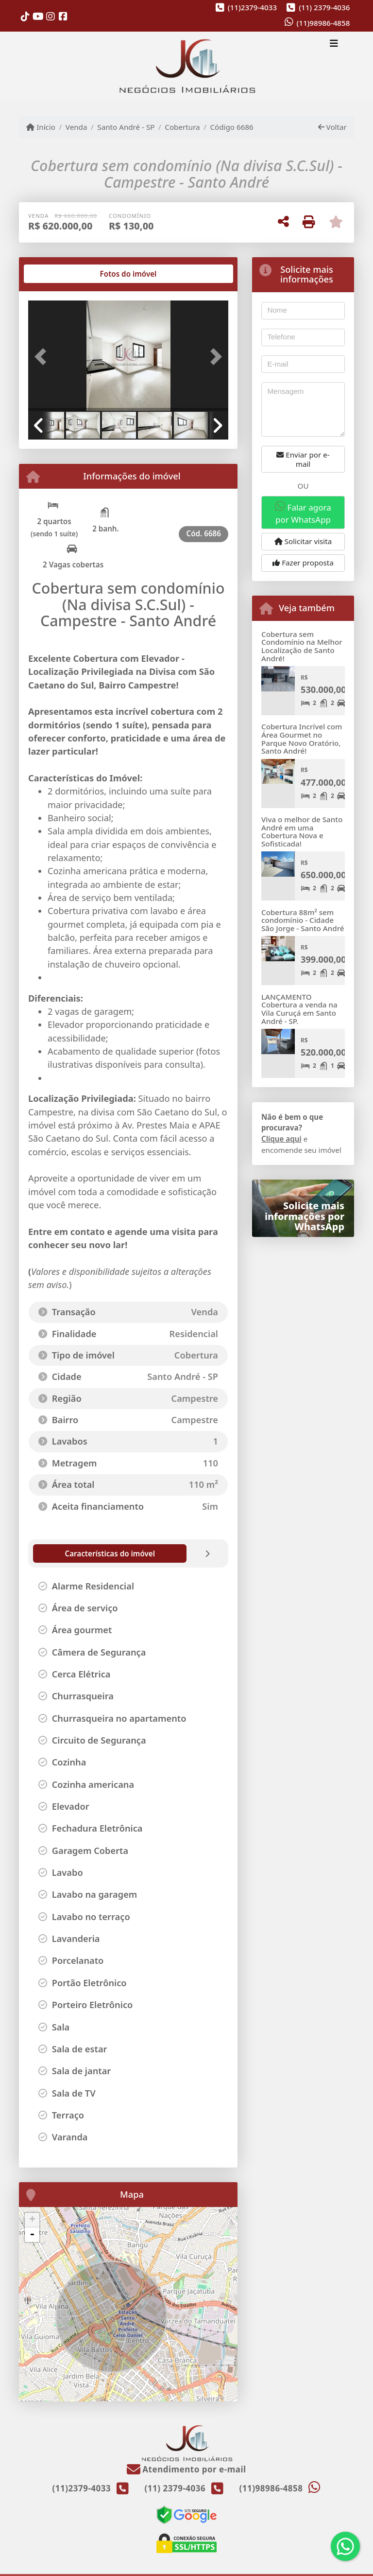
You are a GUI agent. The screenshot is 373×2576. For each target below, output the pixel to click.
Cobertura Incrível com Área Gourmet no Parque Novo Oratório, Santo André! (301, 739)
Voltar (332, 127)
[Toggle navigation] (334, 44)
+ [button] (32, 2220)
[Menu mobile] (186, 66)
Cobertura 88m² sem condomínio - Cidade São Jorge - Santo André (302, 920)
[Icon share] (25, 16)
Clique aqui (281, 1139)
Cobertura (182, 127)
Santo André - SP (125, 127)
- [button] (32, 2234)
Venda (76, 127)
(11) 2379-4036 (324, 7)
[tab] (59, 274)
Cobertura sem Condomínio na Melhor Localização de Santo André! (301, 646)
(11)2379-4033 (252, 7)
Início (40, 127)
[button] (43, 357)
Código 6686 (231, 127)
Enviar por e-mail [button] (302, 459)
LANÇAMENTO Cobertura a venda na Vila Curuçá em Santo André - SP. (299, 1009)
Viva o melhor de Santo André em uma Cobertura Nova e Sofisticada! (301, 831)
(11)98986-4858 (323, 23)
